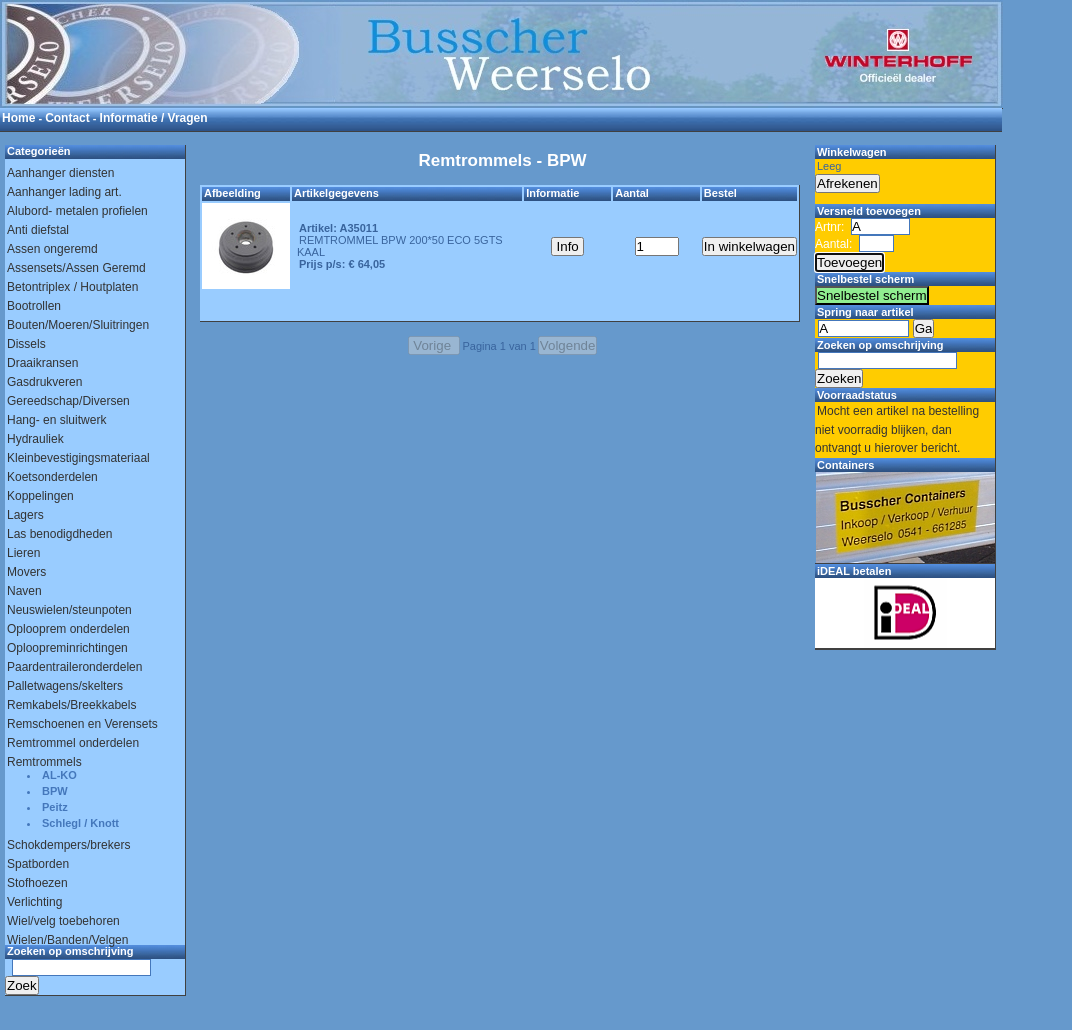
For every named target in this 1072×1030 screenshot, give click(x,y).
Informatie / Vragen (154, 118)
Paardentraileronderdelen (74, 667)
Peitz (55, 807)
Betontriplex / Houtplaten (72, 287)
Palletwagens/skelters (65, 686)
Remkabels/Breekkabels (71, 705)
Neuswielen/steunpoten (69, 610)
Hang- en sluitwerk (56, 420)
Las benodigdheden (59, 534)
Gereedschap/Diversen (68, 401)
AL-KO (59, 775)
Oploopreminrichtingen (67, 648)
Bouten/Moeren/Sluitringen (78, 325)
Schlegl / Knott (80, 823)
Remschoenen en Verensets (82, 724)
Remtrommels (44, 762)
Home (18, 118)
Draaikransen (42, 363)
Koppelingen (40, 496)
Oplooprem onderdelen (68, 629)
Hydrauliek (35, 439)
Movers (26, 572)
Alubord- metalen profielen (77, 211)
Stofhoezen (37, 883)
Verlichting (34, 902)
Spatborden (38, 864)
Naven (24, 591)
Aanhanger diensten (60, 173)
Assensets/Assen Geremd (76, 268)
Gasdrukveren (44, 382)
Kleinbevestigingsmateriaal (78, 458)
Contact (67, 118)
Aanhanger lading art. (64, 192)
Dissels (26, 344)
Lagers (25, 515)
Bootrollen (34, 306)
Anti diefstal (38, 230)
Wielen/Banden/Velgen (67, 940)
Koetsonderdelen (52, 477)
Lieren (23, 553)
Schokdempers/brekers (68, 845)
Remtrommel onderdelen (73, 743)
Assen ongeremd (52, 249)
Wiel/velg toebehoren (63, 921)
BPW (55, 791)
